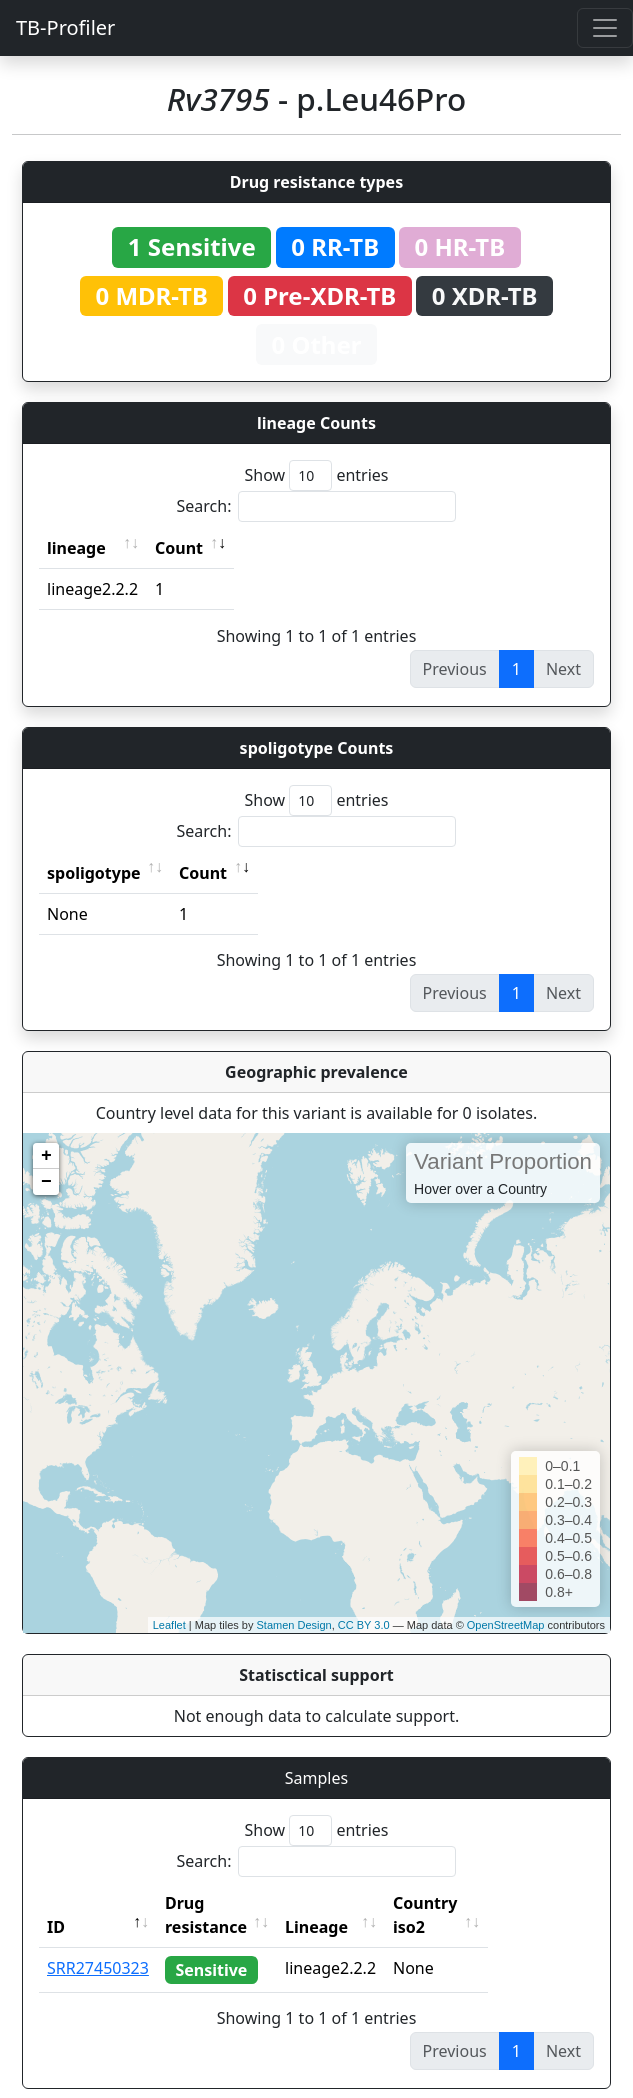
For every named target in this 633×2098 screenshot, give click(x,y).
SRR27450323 (98, 1944)
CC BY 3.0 (364, 1625)
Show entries (316, 475)
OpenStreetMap (506, 1625)
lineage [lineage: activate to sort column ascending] (76, 548)
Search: (317, 506)
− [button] (46, 1182)
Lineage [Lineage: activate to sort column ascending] (360, 1903)
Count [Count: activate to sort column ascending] (179, 548)
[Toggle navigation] (605, 28)
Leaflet (169, 1625)
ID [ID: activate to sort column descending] (56, 1903)
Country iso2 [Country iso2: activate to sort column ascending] (487, 1903)
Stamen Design (293, 1625)
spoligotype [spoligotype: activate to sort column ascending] (94, 873)
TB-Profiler (65, 27)
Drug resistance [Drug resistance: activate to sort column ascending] (228, 1903)
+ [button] (46, 1156)
